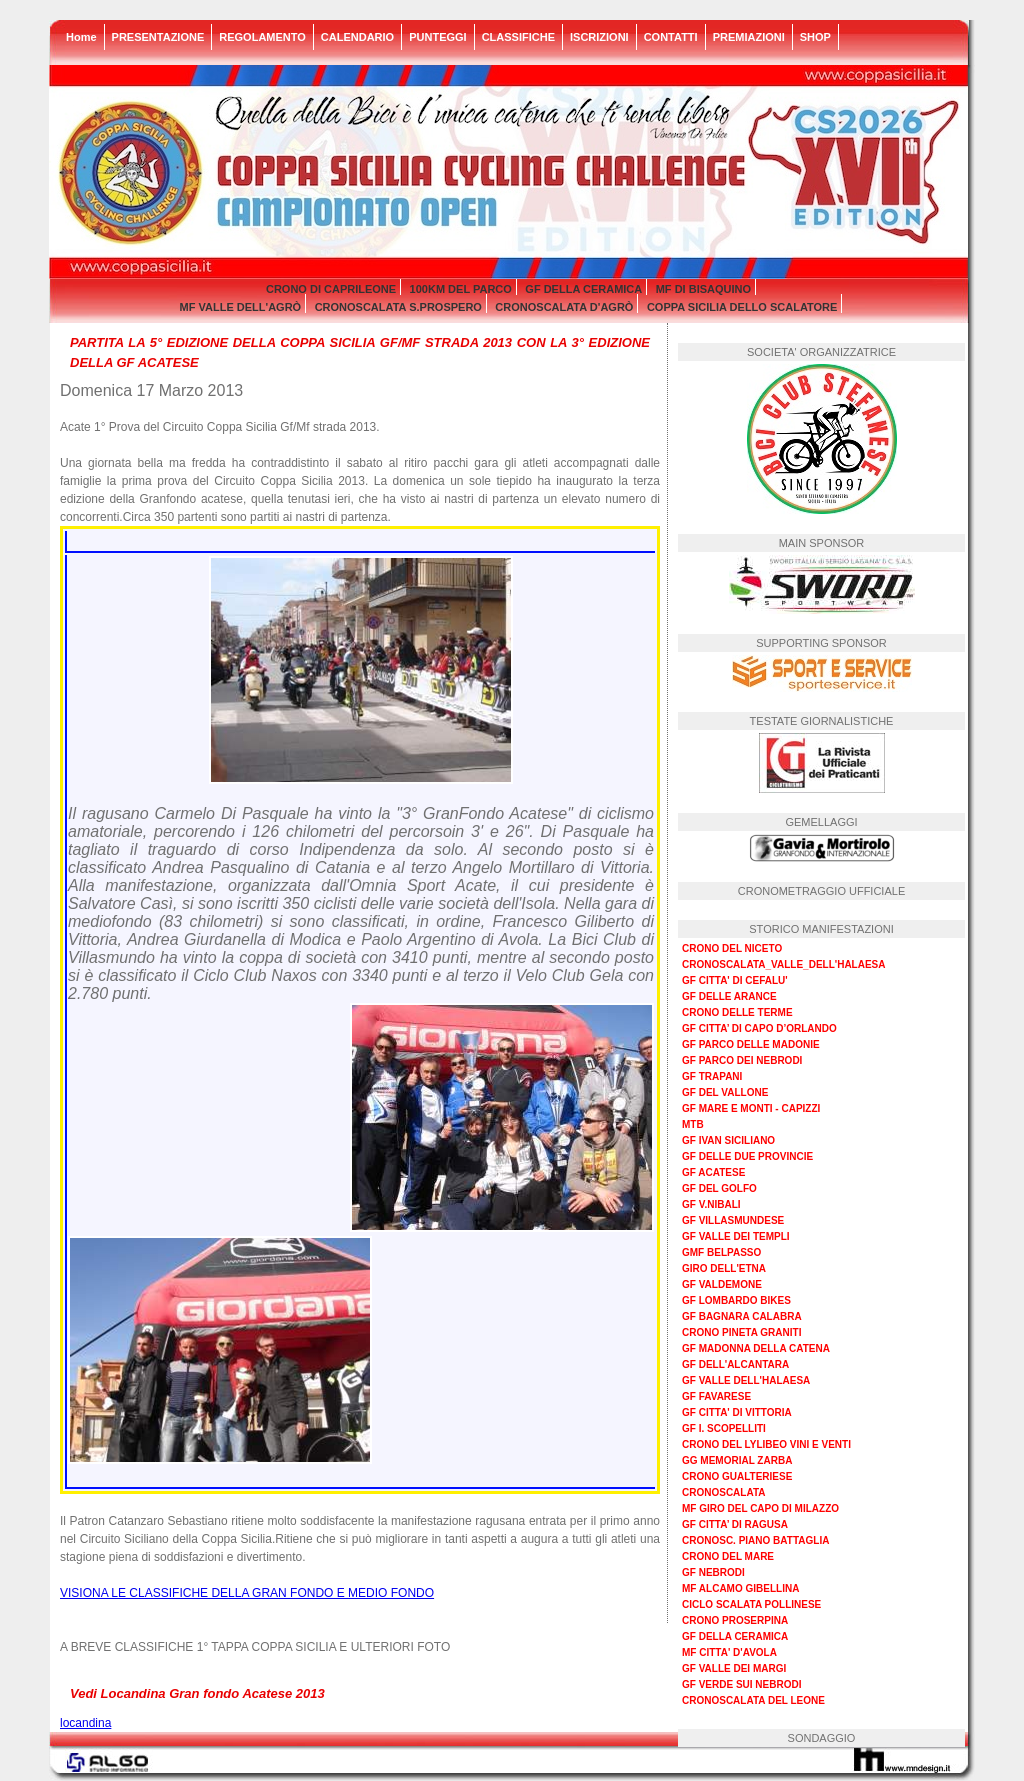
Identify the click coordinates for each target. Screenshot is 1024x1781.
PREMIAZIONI (749, 37)
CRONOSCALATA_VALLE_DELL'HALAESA (784, 964)
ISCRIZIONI (599, 37)
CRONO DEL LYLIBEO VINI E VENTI (766, 1444)
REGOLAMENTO (262, 37)
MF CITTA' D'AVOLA (729, 1652)
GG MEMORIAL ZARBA (737, 1460)
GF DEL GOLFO (719, 1188)
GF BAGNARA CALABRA (742, 1316)
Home (81, 37)
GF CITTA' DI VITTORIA (737, 1412)
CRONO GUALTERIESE (737, 1476)
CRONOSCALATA (724, 1492)
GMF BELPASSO (721, 1252)
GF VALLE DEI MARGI (734, 1668)
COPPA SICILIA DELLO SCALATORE (742, 307)
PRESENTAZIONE (158, 37)
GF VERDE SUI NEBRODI (741, 1684)
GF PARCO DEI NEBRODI (742, 1060)
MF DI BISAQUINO (703, 289)
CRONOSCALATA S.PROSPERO (398, 307)
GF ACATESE (713, 1172)
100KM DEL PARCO (461, 289)
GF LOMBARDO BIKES (736, 1300)
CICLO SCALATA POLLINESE (751, 1604)
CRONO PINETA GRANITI (741, 1332)
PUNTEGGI (437, 37)
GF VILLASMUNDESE (733, 1220)
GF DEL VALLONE (725, 1092)
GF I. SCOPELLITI (724, 1428)
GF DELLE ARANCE (729, 996)
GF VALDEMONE (722, 1284)
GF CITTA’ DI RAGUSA (735, 1524)
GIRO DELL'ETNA (724, 1268)
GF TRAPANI (712, 1076)
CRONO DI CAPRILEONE (331, 289)
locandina (85, 1723)
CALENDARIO (357, 37)
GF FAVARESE (716, 1396)
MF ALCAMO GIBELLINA (740, 1588)
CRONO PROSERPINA (735, 1620)
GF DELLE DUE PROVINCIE (747, 1156)
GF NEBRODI (713, 1572)
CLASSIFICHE (518, 37)
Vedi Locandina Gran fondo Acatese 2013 (197, 1693)
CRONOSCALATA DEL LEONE (753, 1700)
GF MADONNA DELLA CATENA (756, 1348)
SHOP (815, 37)
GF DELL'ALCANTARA (735, 1364)
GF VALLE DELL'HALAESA (746, 1380)
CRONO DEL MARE (728, 1556)
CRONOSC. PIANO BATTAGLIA (755, 1540)
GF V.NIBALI (711, 1204)
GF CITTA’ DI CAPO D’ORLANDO (759, 1028)
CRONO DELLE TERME (737, 1012)
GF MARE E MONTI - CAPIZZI (751, 1108)
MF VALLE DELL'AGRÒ (241, 307)
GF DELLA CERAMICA (583, 289)
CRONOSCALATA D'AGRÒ (564, 307)
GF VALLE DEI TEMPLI (736, 1236)
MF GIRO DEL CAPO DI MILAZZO (760, 1508)
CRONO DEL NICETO (732, 948)
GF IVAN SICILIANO (728, 1140)
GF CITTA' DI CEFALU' (735, 980)
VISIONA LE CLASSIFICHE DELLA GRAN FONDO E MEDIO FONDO (247, 1593)
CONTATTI (671, 37)
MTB (693, 1124)
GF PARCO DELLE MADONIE (751, 1044)
